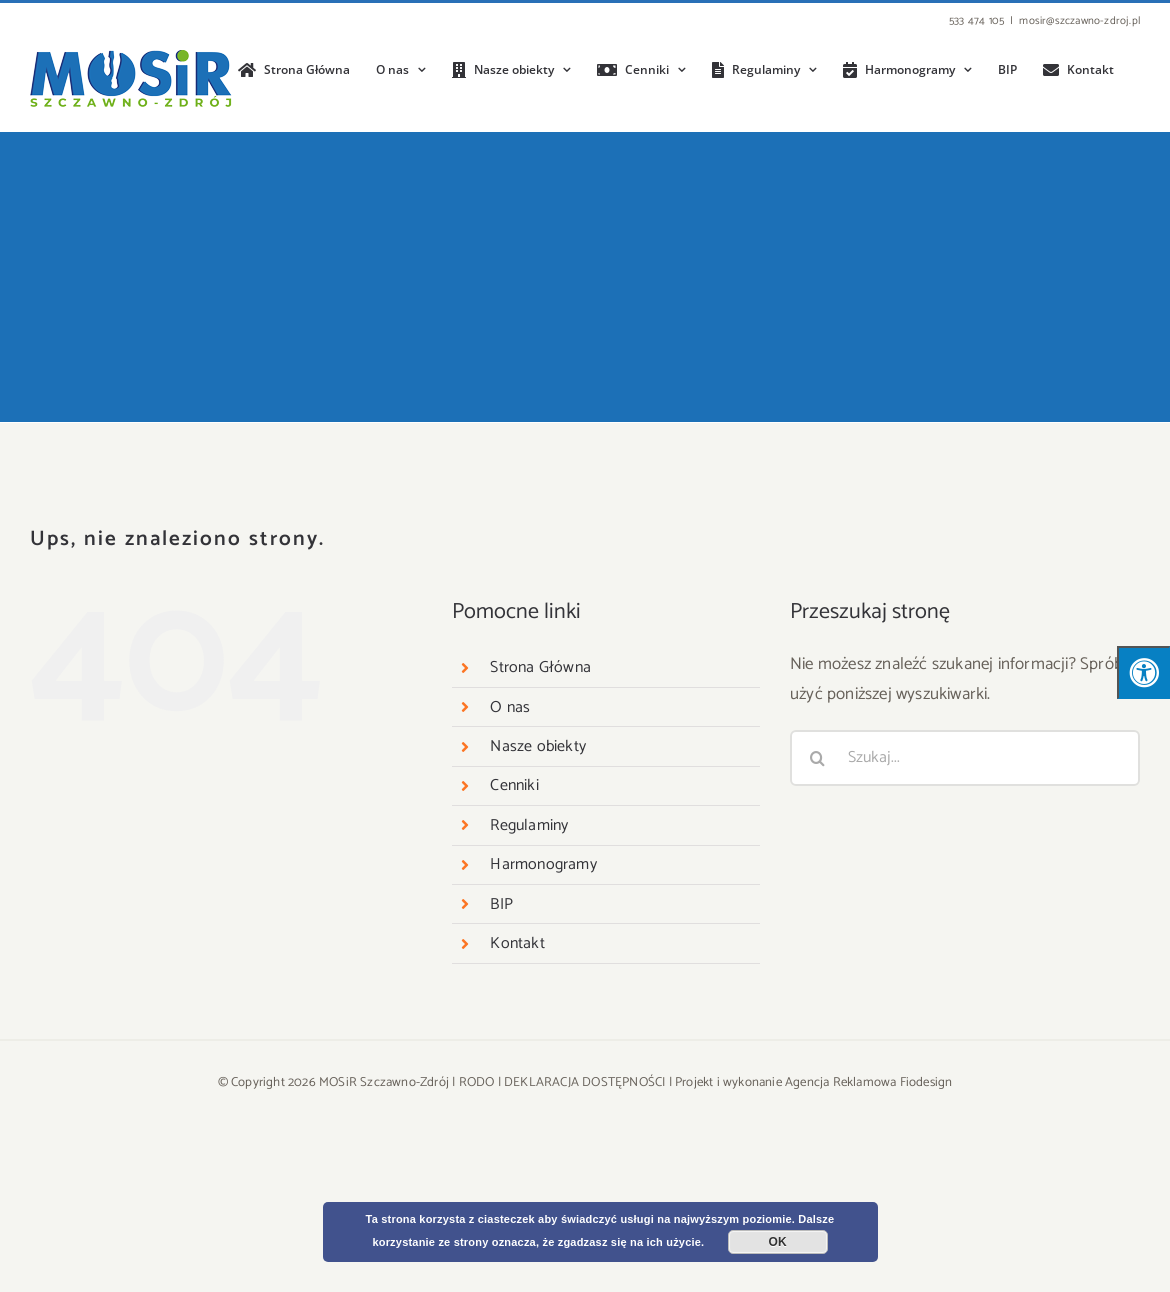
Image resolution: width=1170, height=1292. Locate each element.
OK (778, 1242)
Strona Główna (540, 667)
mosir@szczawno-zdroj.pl (1079, 21)
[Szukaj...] (965, 758)
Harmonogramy (543, 864)
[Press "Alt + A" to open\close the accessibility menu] (1143, 672)
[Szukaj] (818, 758)
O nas (510, 707)
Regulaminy (529, 825)
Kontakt (517, 943)
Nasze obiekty (538, 746)
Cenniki (514, 785)
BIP (501, 904)
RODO (477, 1082)
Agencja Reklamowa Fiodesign (868, 1082)
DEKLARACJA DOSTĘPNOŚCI (584, 1082)
